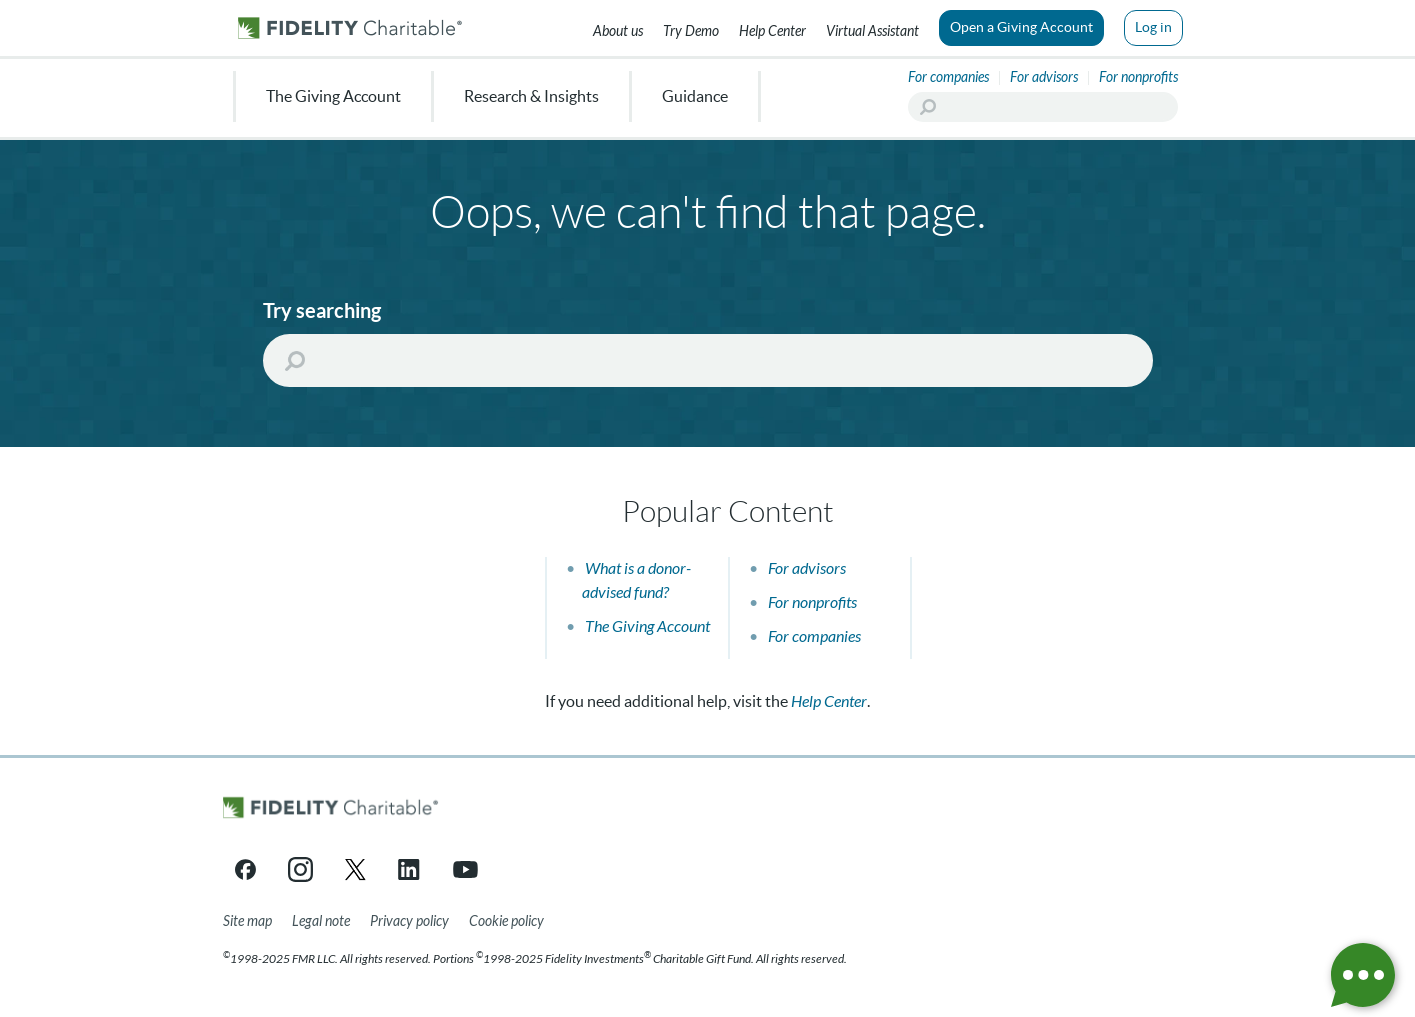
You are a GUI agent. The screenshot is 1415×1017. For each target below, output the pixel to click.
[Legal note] (321, 922)
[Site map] (247, 922)
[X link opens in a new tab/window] (355, 869)
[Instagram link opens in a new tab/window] (300, 869)
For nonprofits (812, 602)
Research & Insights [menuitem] (531, 96)
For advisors (807, 568)
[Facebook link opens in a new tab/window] (245, 869)
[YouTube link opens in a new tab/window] (465, 869)
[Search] (1043, 107)
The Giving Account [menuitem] (333, 96)
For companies (814, 636)
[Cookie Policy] (506, 922)
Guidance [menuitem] (695, 96)
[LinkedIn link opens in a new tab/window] (410, 869)
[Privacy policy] (409, 922)
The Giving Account (647, 626)
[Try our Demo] (691, 28)
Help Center (829, 701)
